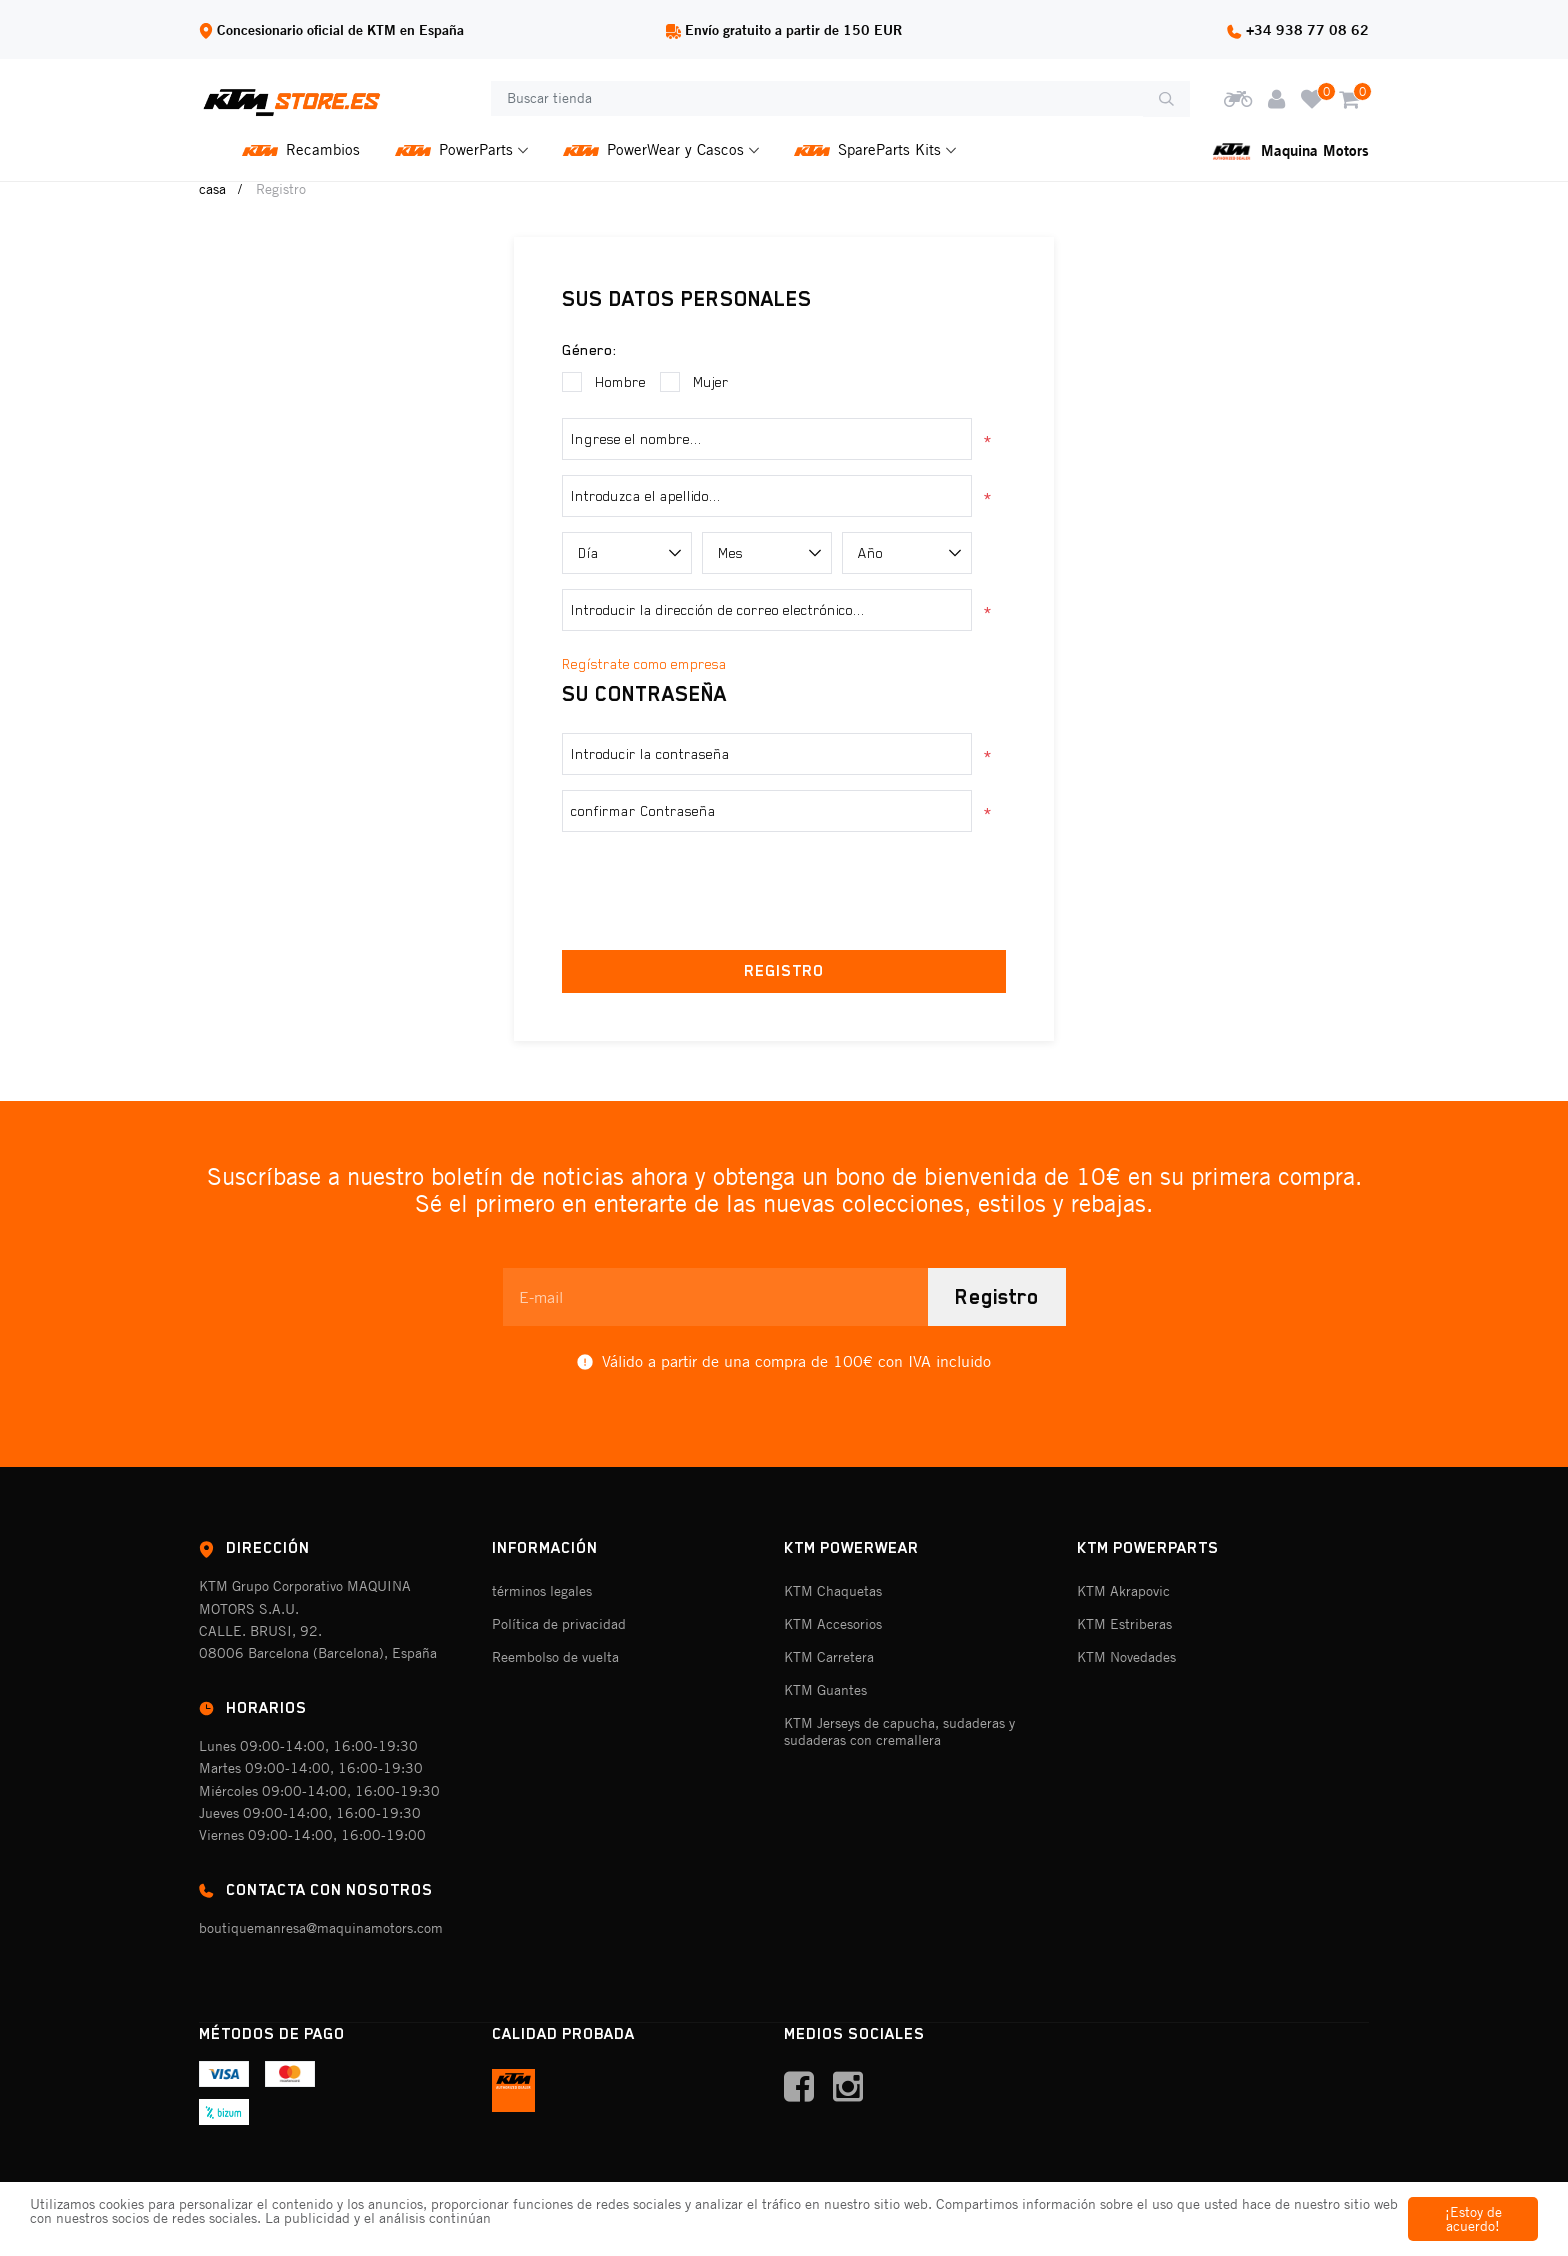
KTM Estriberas (1124, 1624)
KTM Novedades (1126, 1657)
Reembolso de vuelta (555, 1657)
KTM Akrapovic (1123, 1591)
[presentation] (784, 886)
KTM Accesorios (833, 1624)
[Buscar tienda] (817, 99)
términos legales (542, 1591)
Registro (997, 1297)
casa (212, 189)
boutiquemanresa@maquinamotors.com (321, 1928)
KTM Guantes (825, 1690)
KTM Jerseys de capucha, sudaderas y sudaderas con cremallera (899, 1731)
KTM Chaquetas (833, 1591)
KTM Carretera (829, 1657)
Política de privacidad (559, 1624)
